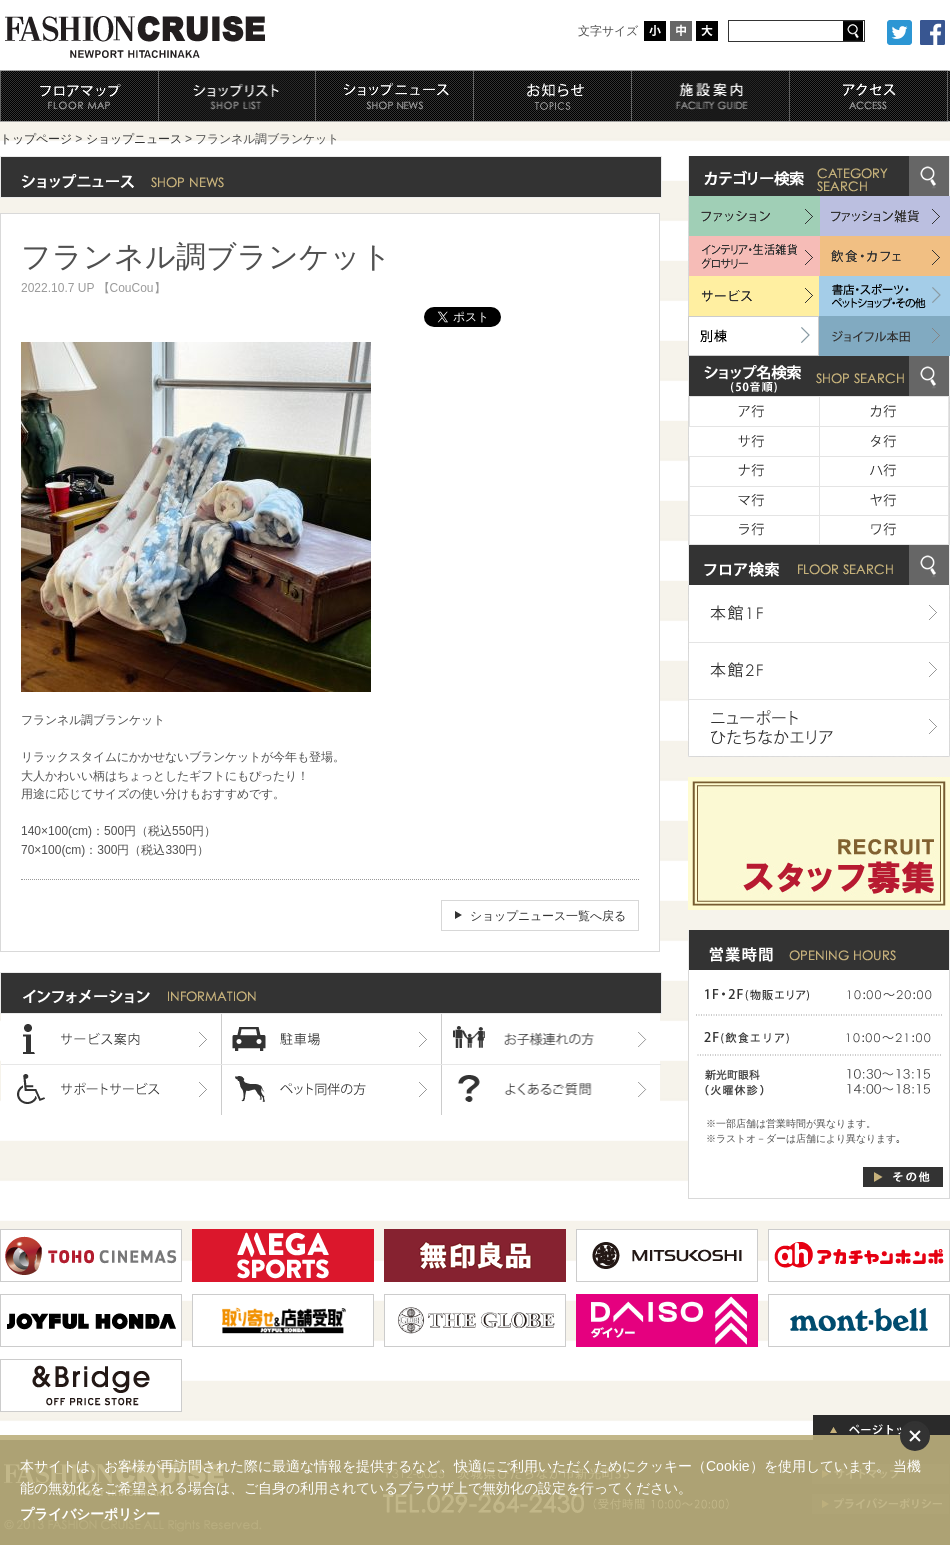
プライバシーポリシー (90, 1514)
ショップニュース (134, 139)
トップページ (36, 139)
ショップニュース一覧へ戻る (548, 916)
